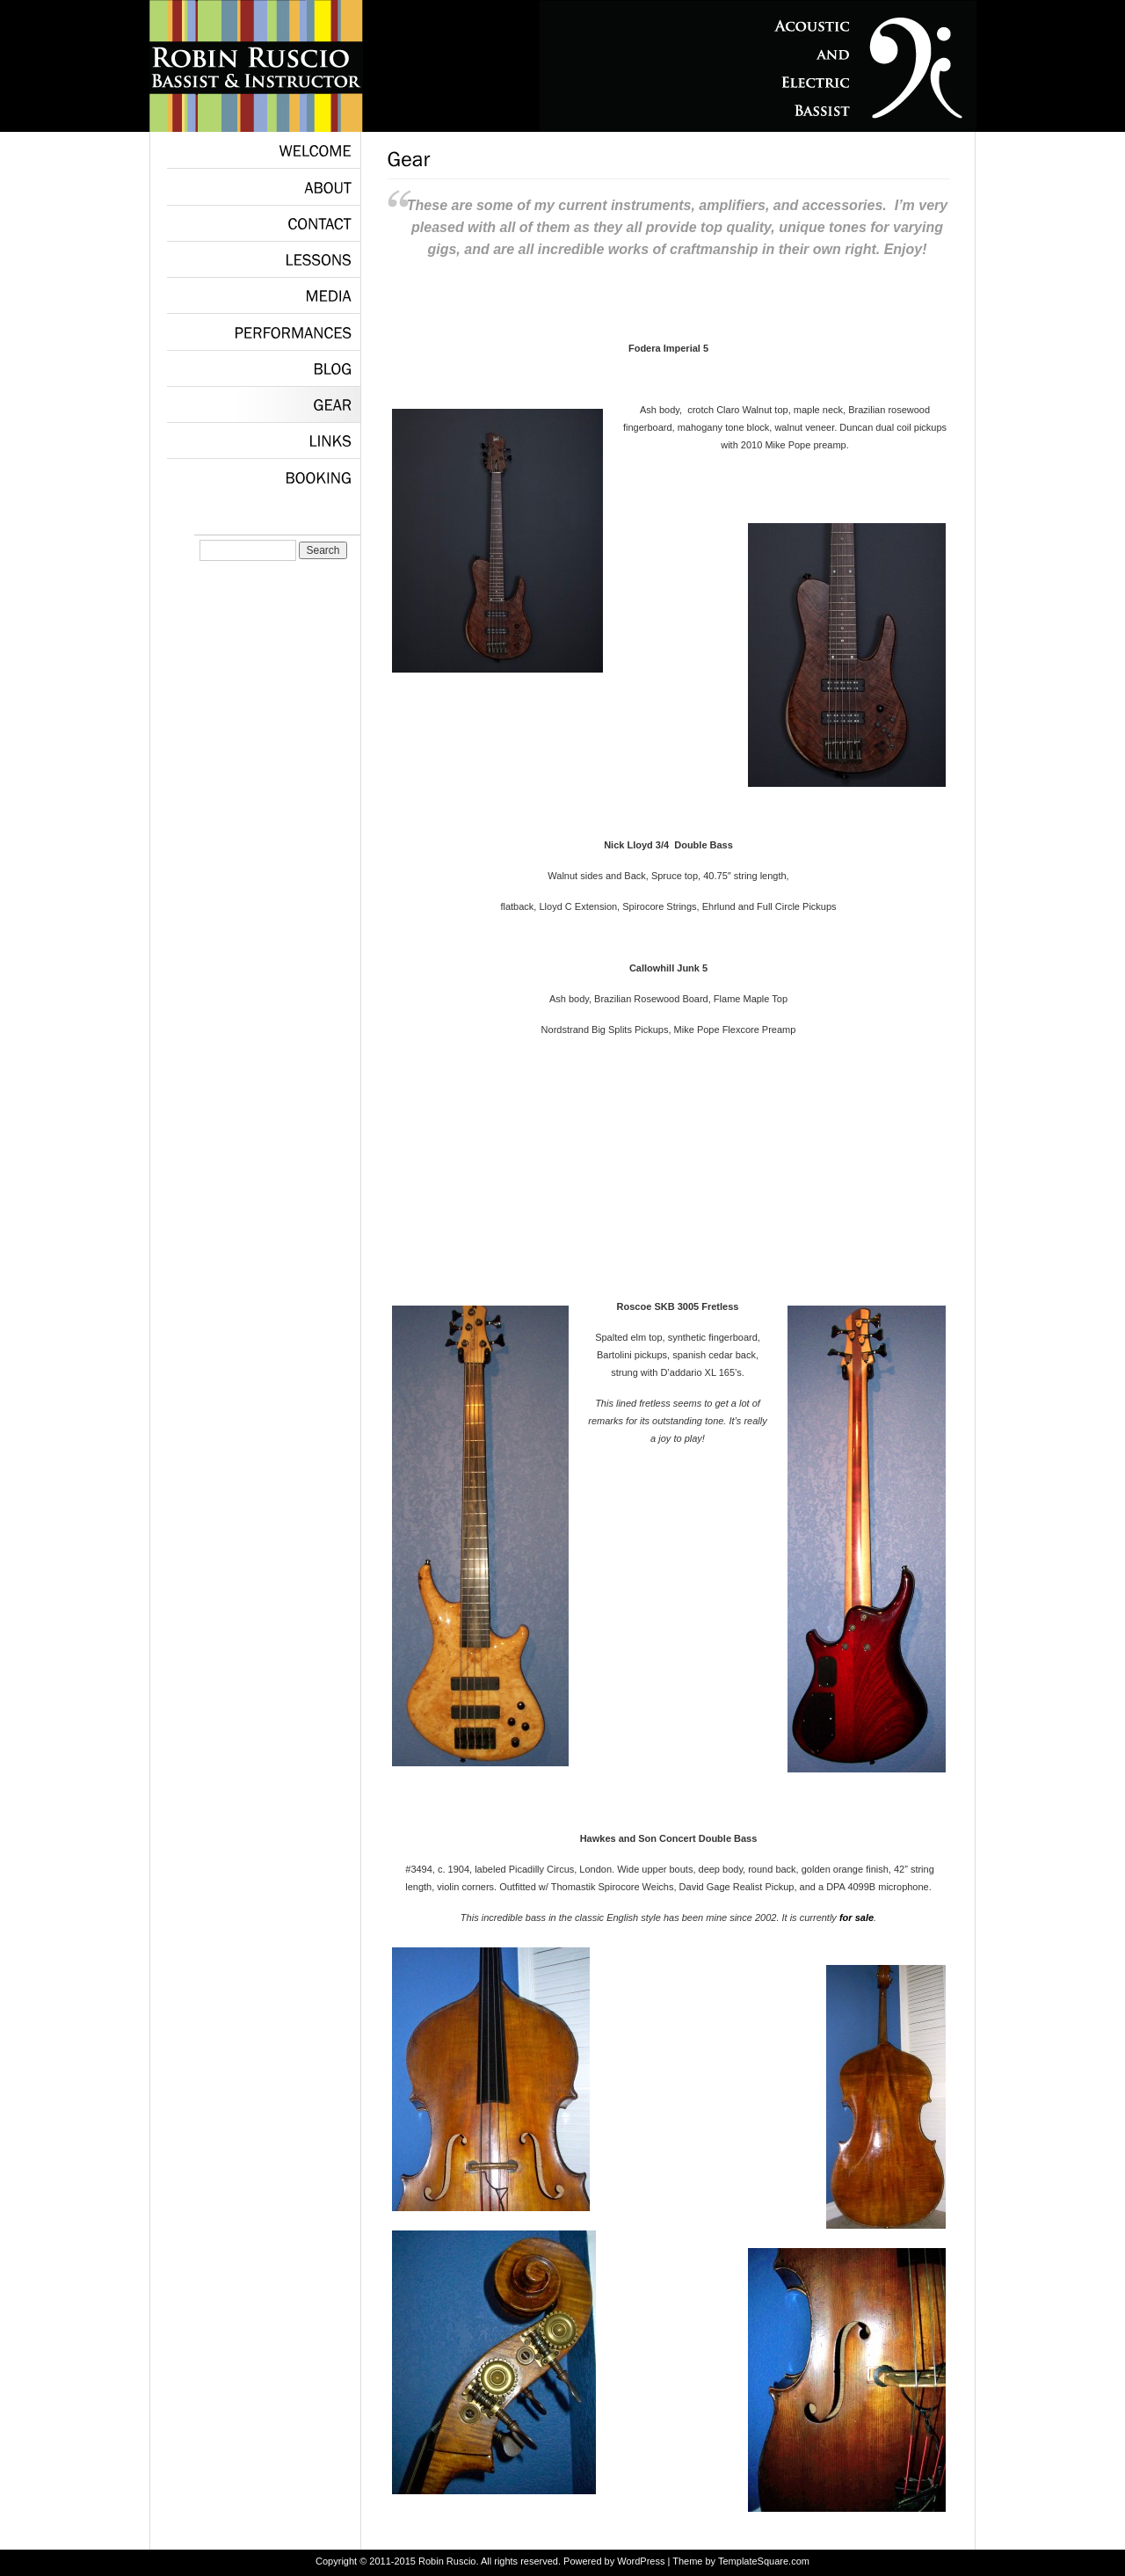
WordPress (640, 2561)
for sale (856, 1917)
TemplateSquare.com (763, 2561)
